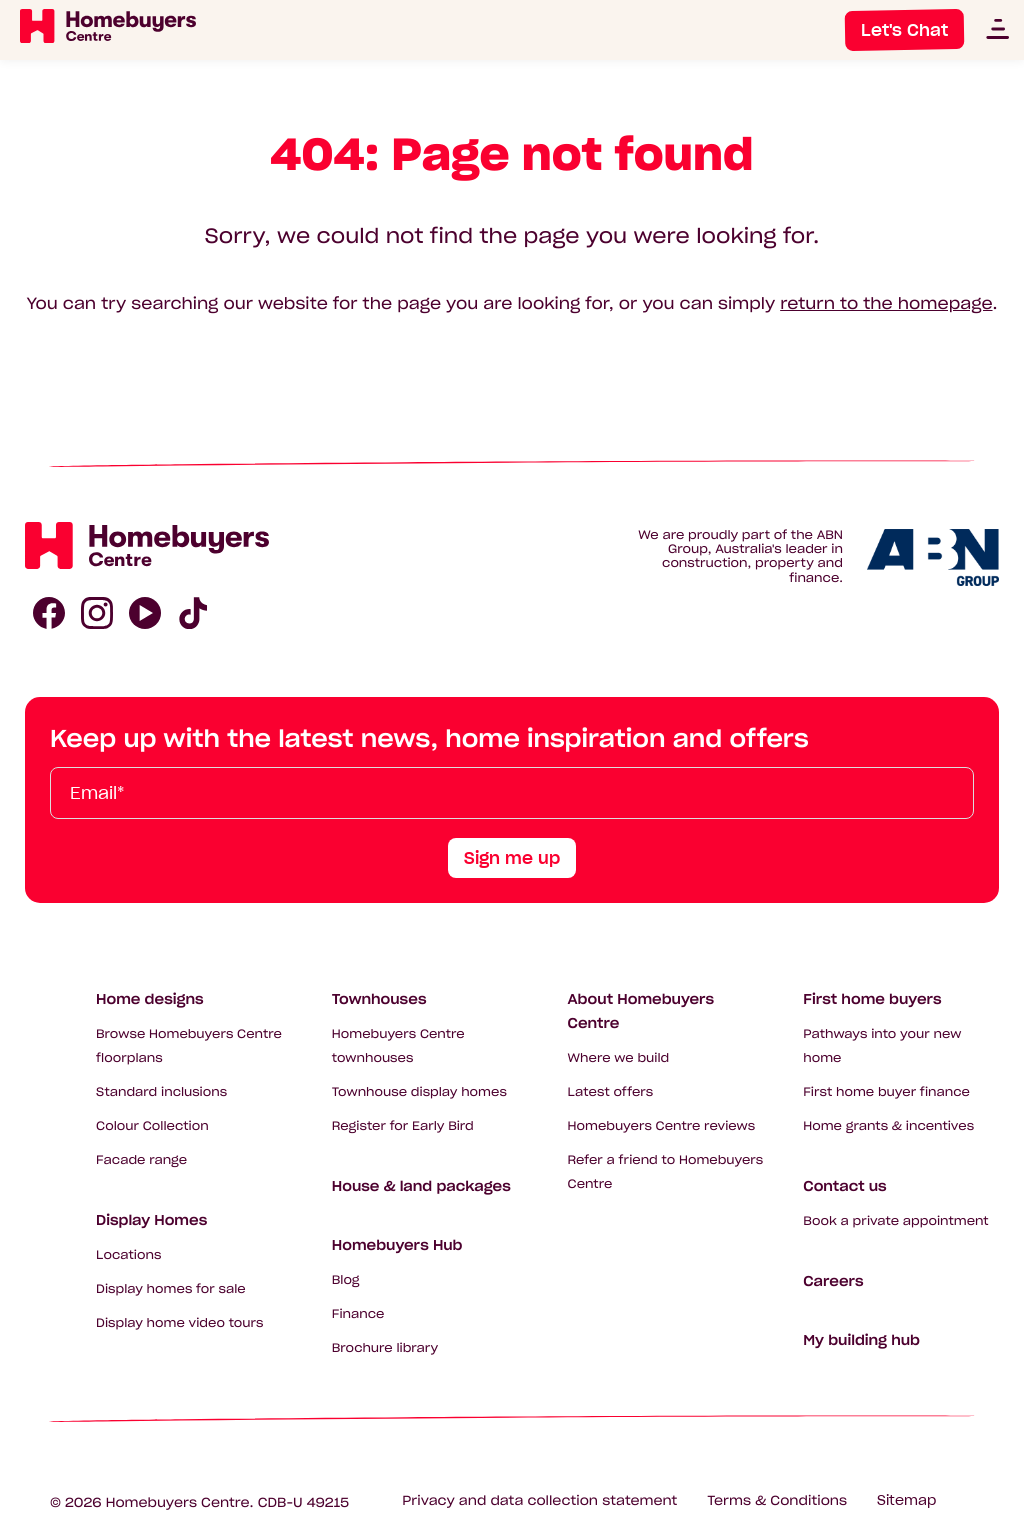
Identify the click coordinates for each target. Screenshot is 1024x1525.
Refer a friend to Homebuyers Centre (666, 1172)
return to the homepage (886, 304)
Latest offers (611, 1092)
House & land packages (421, 1186)
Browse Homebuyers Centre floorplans (189, 1046)
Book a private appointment (895, 1221)
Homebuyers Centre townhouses (398, 1046)
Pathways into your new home (882, 1046)
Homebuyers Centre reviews (662, 1126)
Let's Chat (904, 30)
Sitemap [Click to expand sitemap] (906, 1500)
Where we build (619, 1058)
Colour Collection (152, 1126)
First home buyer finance (886, 1092)
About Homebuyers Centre (641, 1011)
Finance (358, 1314)
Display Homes (151, 1220)
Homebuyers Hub (397, 1245)
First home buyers (872, 999)
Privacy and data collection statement (539, 1500)
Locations (128, 1255)
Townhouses (379, 999)
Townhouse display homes (419, 1092)
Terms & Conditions (777, 1500)
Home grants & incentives (888, 1126)
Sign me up (512, 858)
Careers (833, 1281)
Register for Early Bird (403, 1126)
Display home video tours (179, 1323)
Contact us (844, 1186)
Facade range (141, 1160)
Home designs (150, 999)
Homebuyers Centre (178, 1502)
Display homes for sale (171, 1289)
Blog (346, 1280)
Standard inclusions (161, 1092)
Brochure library (385, 1348)
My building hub (861, 1340)
